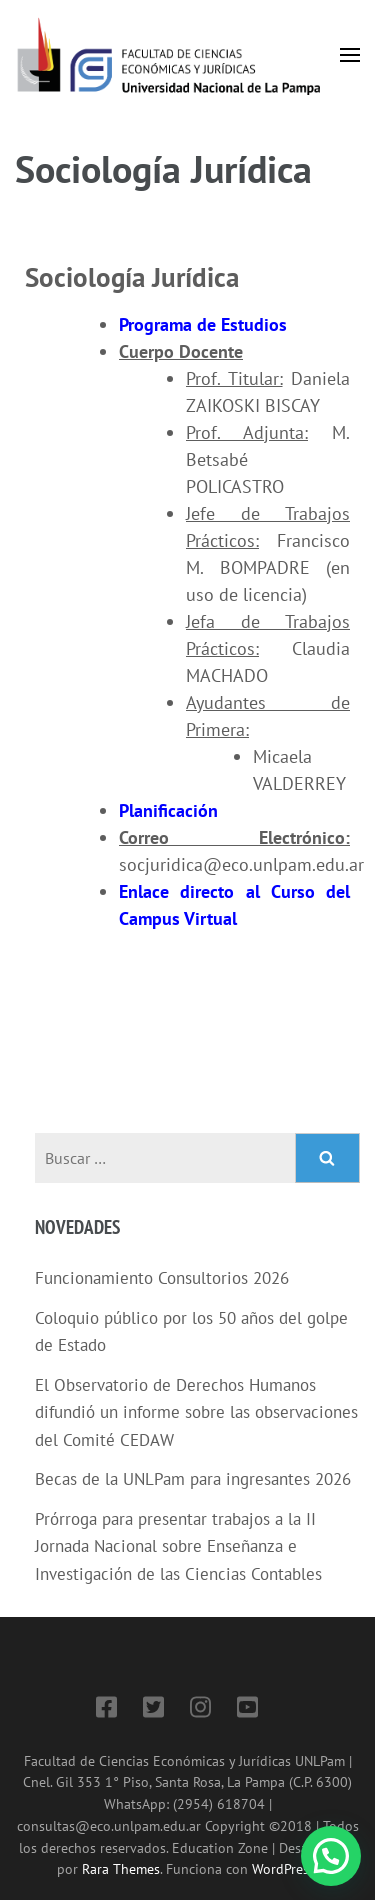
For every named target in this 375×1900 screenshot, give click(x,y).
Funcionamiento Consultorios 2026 (162, 1278)
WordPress (283, 1868)
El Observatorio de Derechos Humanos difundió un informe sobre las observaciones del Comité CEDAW (196, 1412)
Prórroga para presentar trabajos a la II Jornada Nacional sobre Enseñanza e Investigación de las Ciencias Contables (178, 1546)
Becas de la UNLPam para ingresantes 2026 (193, 1479)
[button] (331, 1856)
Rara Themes (121, 1868)
